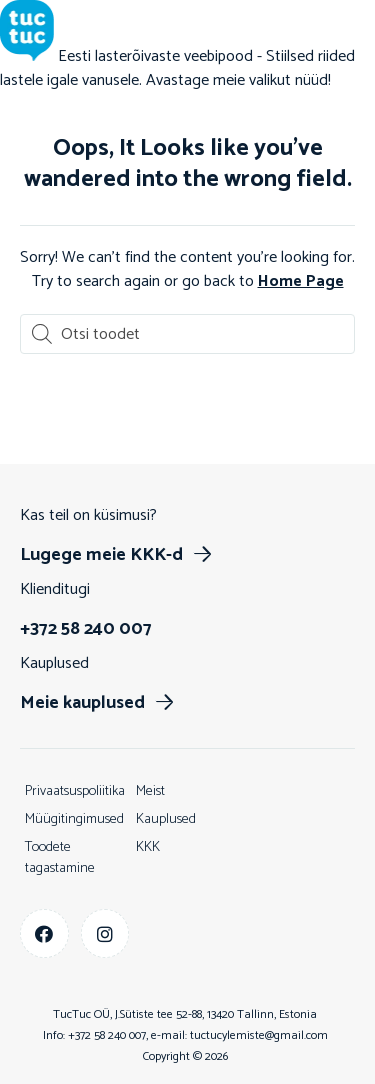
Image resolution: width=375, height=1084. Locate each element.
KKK (148, 847)
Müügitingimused (74, 819)
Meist (150, 791)
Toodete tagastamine (60, 858)
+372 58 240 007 (107, 1035)
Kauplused (166, 819)
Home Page (301, 281)
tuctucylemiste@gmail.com (259, 1035)
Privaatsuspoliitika (75, 791)
